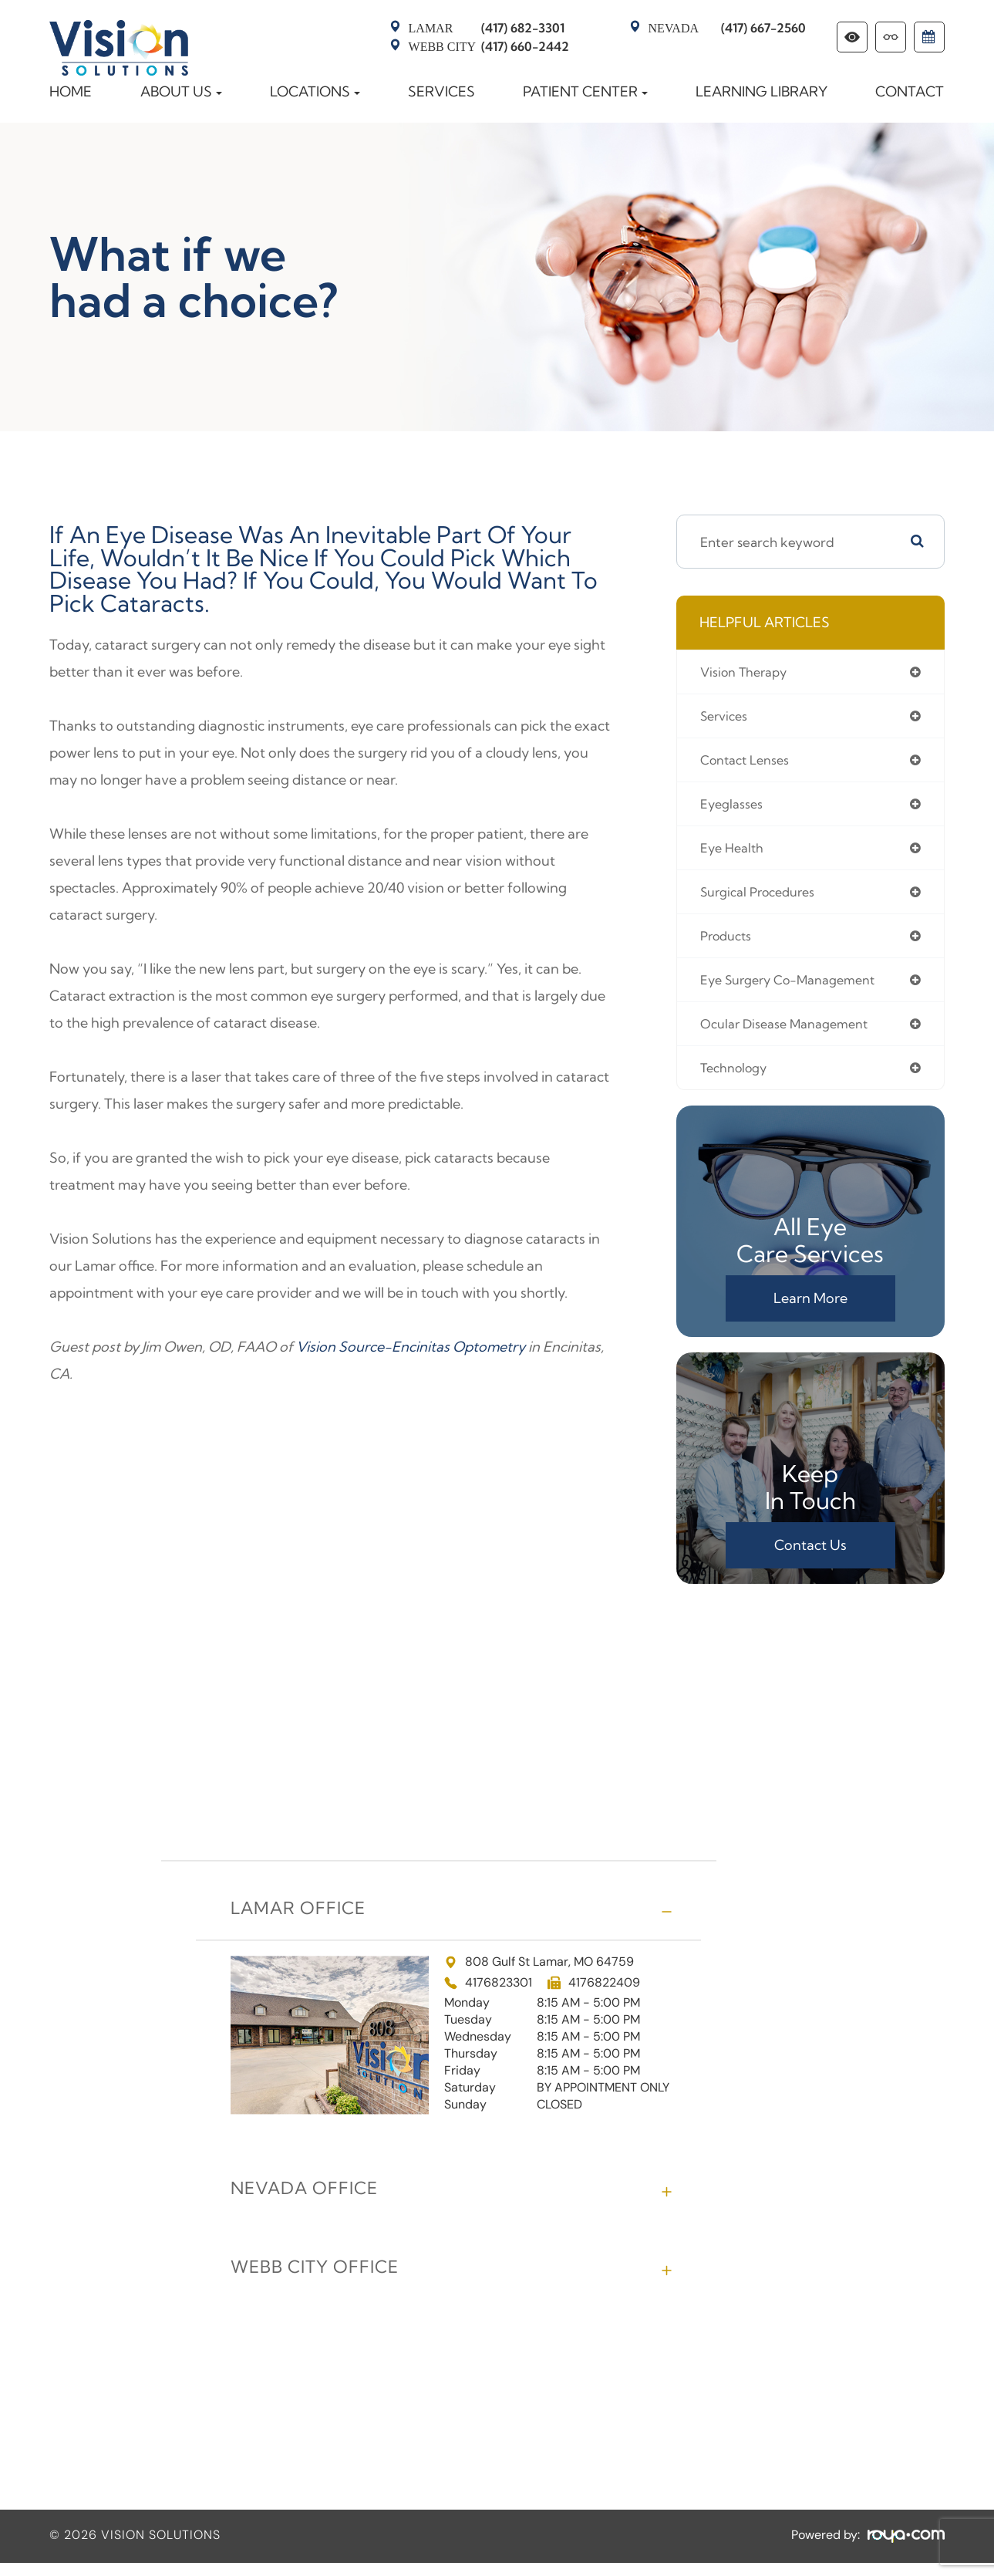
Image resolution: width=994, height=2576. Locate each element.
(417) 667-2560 (727, 27)
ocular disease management (792, 1034)
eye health (735, 854)
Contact (909, 91)
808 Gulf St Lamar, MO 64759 (539, 1975)
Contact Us (810, 1558)
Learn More (810, 1311)
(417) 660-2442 (489, 46)
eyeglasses (735, 808)
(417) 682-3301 (486, 27)
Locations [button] (315, 91)
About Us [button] (181, 91)
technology (737, 1080)
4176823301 (498, 1996)
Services (441, 91)
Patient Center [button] (585, 91)
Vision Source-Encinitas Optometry (410, 1347)
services (726, 718)
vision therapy (748, 672)
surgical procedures (764, 898)
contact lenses (750, 763)
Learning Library (761, 91)
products (729, 944)
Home (70, 91)
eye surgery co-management (797, 989)
